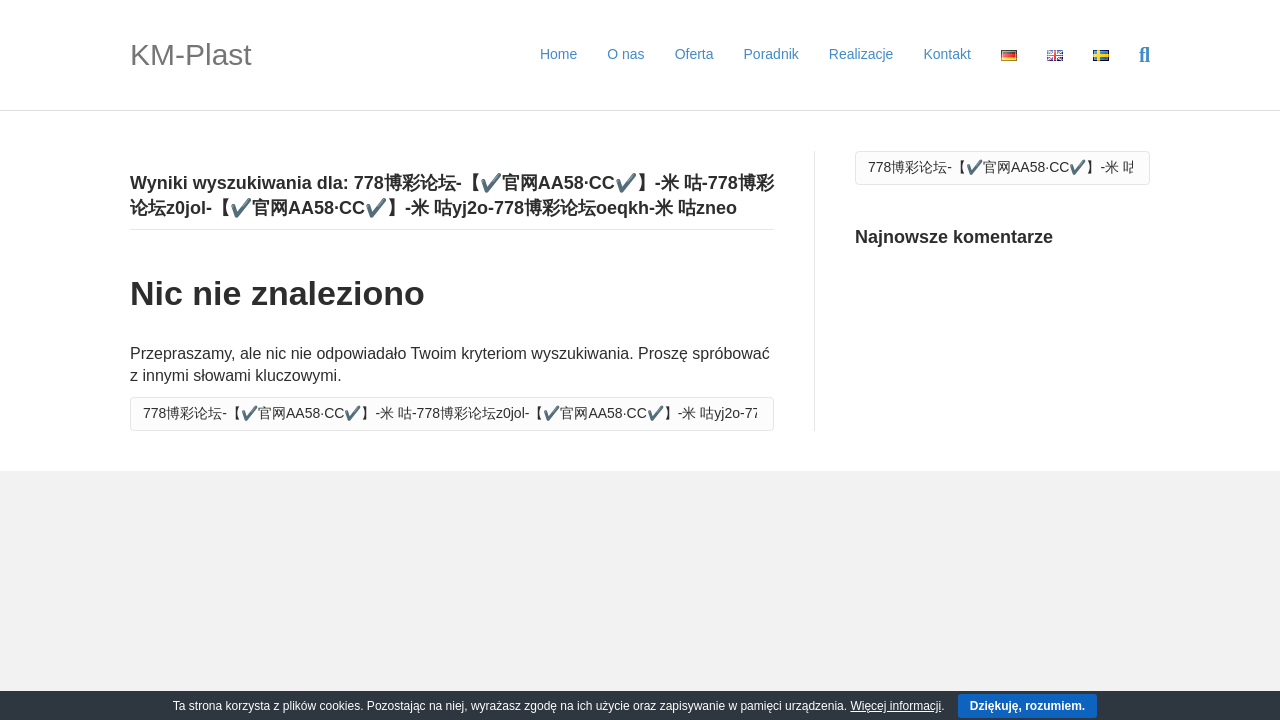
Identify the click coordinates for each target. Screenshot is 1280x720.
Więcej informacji (895, 706)
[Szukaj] (1137, 55)
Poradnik (771, 54)
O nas (625, 54)
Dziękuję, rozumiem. (1027, 706)
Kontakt (946, 54)
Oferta (694, 54)
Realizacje (861, 54)
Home (558, 54)
